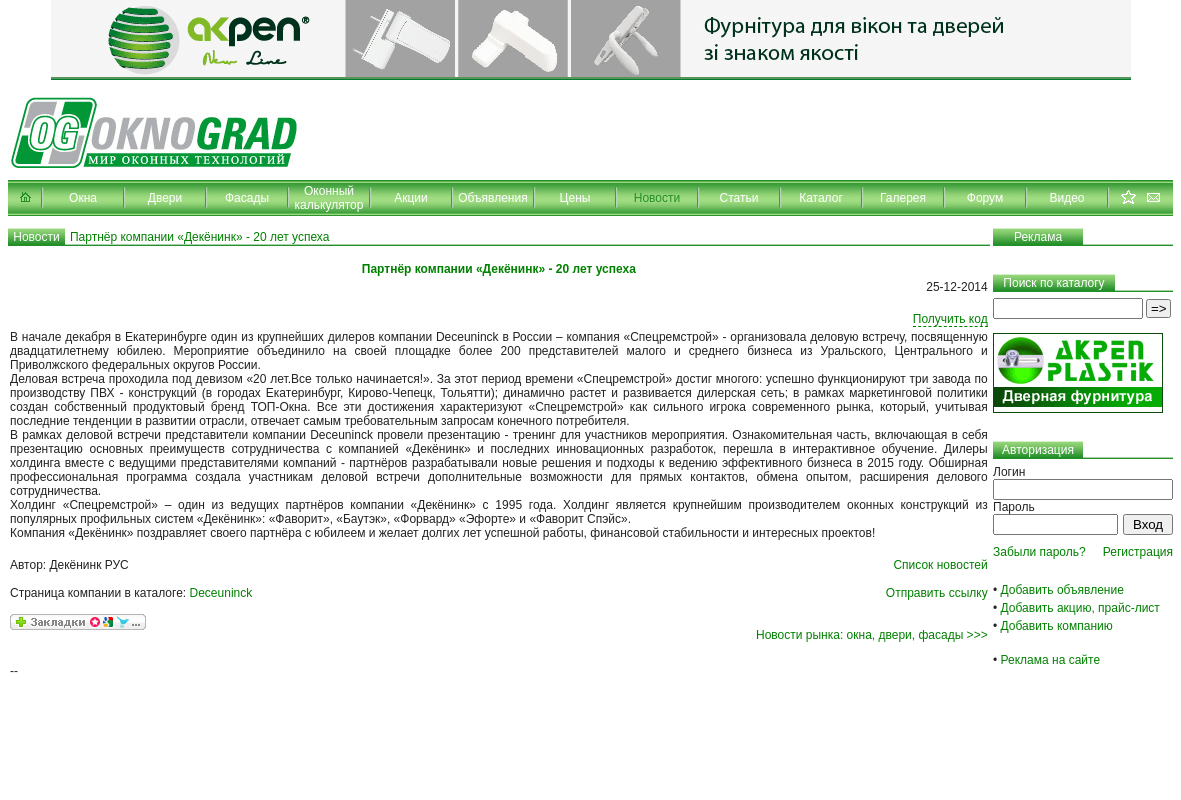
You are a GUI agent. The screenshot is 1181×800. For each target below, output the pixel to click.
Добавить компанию (1057, 626)
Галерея (903, 198)
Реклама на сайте (1051, 660)
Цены (575, 198)
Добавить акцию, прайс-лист (1080, 608)
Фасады (247, 198)
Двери (165, 198)
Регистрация (1138, 552)
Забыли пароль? (1039, 552)
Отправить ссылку (937, 593)
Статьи (739, 198)
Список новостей (940, 565)
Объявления (492, 198)
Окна (83, 198)
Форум (985, 198)
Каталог (821, 198)
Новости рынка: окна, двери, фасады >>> (872, 635)
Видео (1066, 198)
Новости (657, 198)
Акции (411, 198)
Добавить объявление (1062, 590)
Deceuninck (221, 593)
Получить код (950, 319)
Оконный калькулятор (329, 198)
